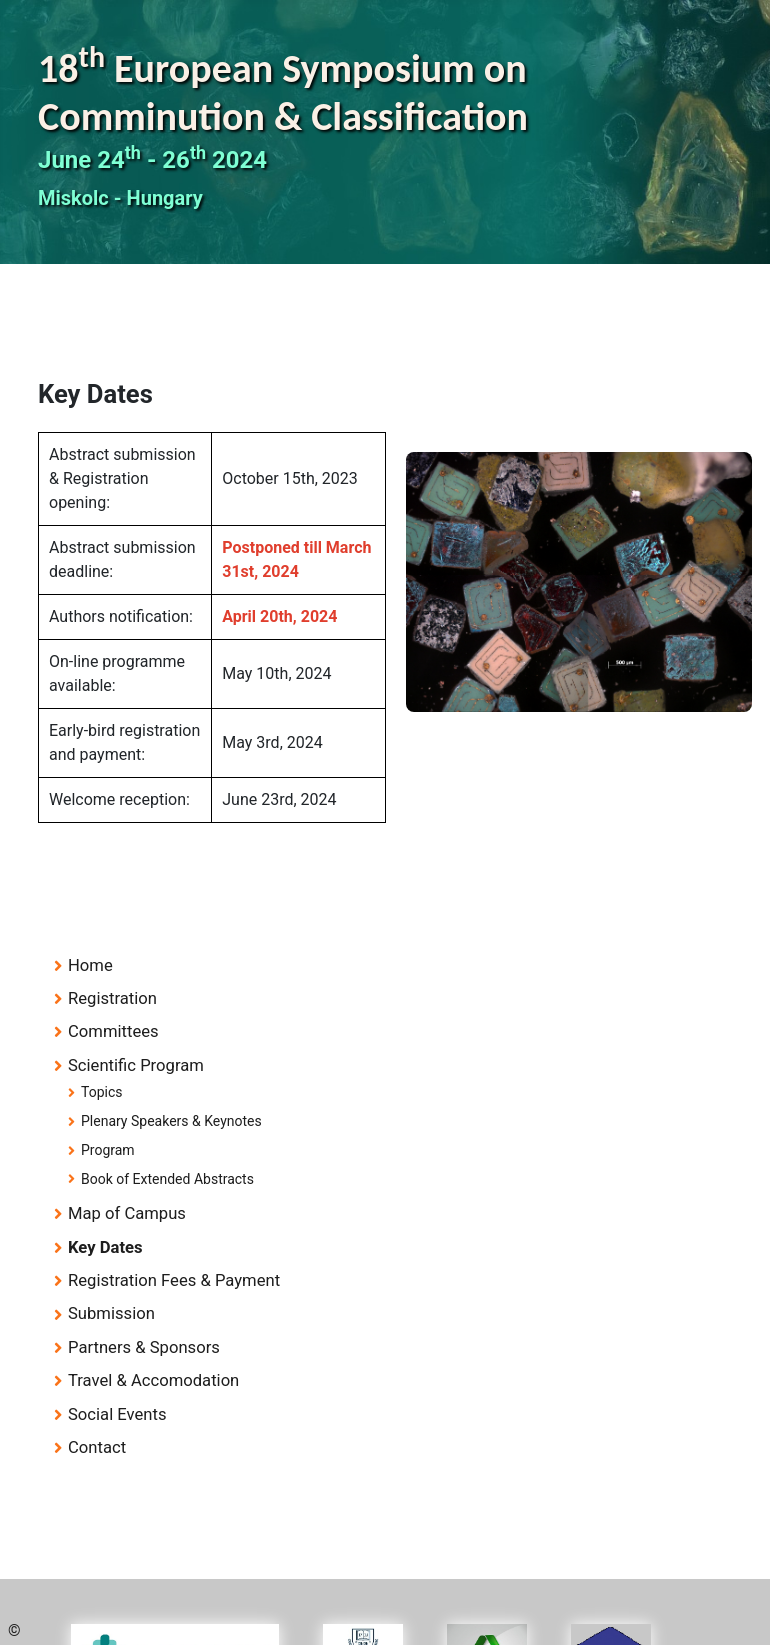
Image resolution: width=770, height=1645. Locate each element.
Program (108, 1150)
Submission (111, 1313)
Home (90, 965)
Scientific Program (136, 1065)
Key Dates (105, 1247)
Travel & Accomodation (153, 1380)
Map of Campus (127, 1213)
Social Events (117, 1414)
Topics (101, 1092)
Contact (97, 1447)
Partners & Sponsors (144, 1347)
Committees (113, 1031)
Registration (112, 998)
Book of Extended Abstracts (167, 1179)
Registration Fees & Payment (174, 1280)
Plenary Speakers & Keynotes (171, 1121)
